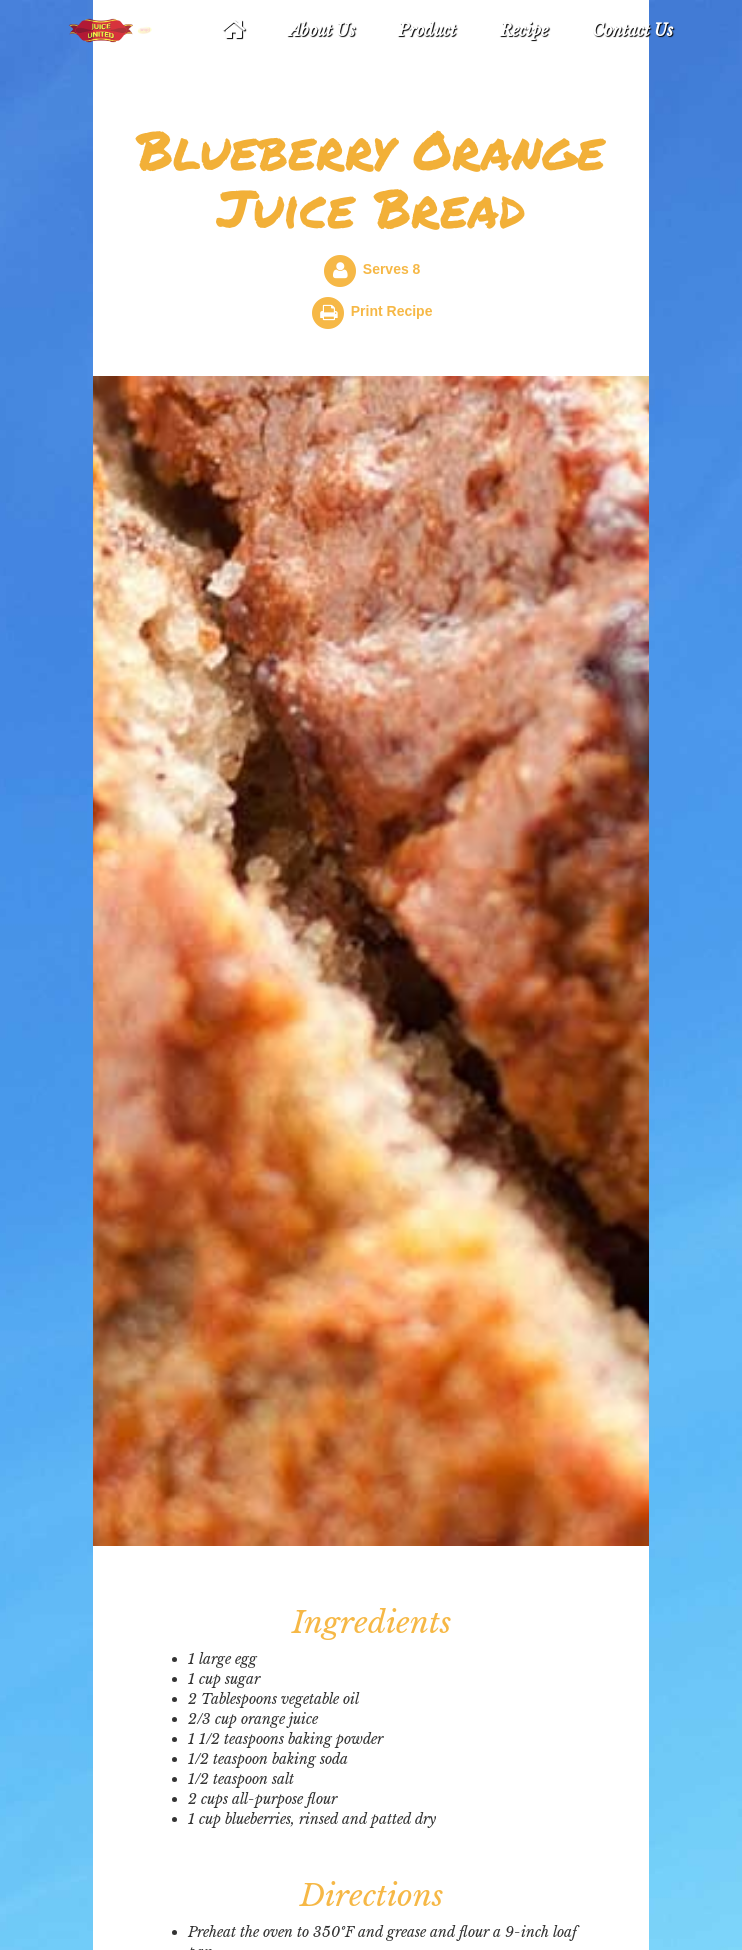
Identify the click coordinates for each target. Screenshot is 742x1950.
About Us (322, 30)
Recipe (524, 30)
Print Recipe (392, 311)
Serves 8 (392, 269)
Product (427, 30)
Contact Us (632, 30)
